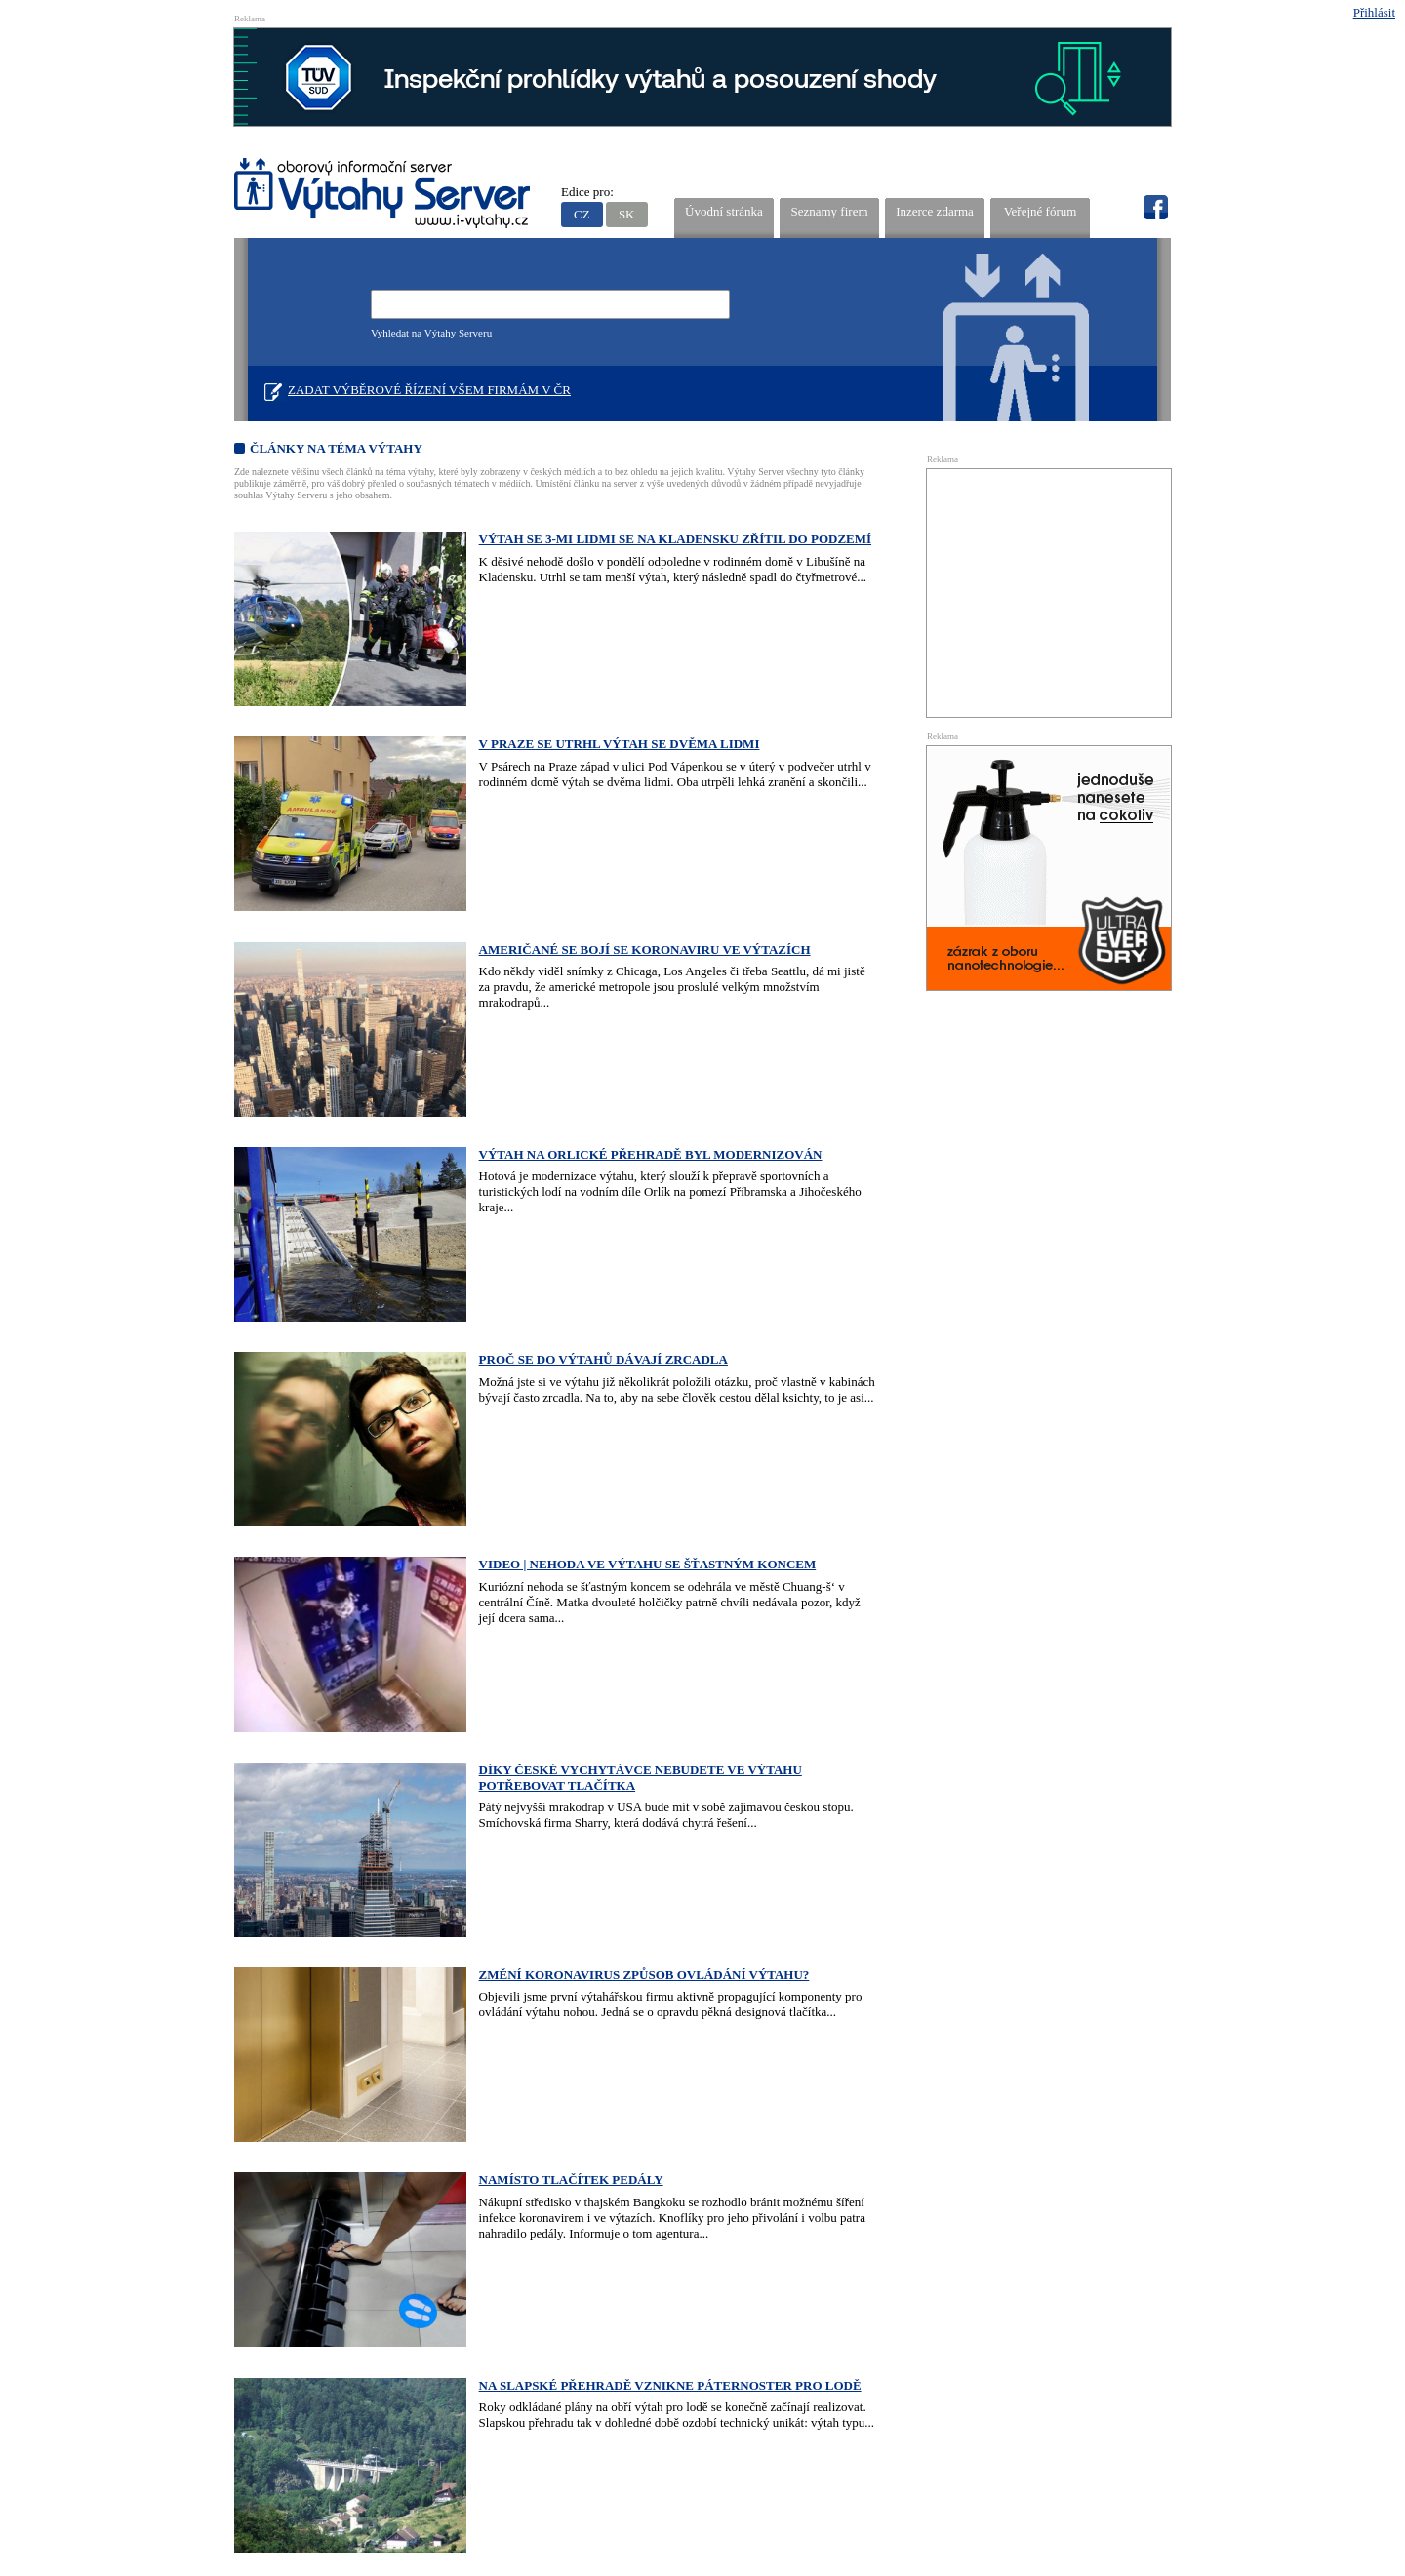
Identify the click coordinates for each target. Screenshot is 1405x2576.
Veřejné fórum (1040, 211)
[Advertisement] (1049, 591)
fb (1155, 207)
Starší (652, 2127)
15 (487, 2127)
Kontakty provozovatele (727, 2348)
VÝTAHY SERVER (383, 195)
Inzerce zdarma (935, 211)
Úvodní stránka (724, 211)
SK (627, 214)
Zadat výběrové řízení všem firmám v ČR (429, 389)
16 (509, 2127)
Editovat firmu (1120, 2460)
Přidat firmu (1056, 2460)
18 (554, 2127)
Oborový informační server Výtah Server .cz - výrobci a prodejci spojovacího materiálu (405, 2446)
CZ (582, 214)
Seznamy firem (828, 211)
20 (599, 2127)
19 (577, 2127)
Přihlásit (1374, 12)
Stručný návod (555, 2348)
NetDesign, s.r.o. (1135, 2515)
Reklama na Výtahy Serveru (372, 2348)
